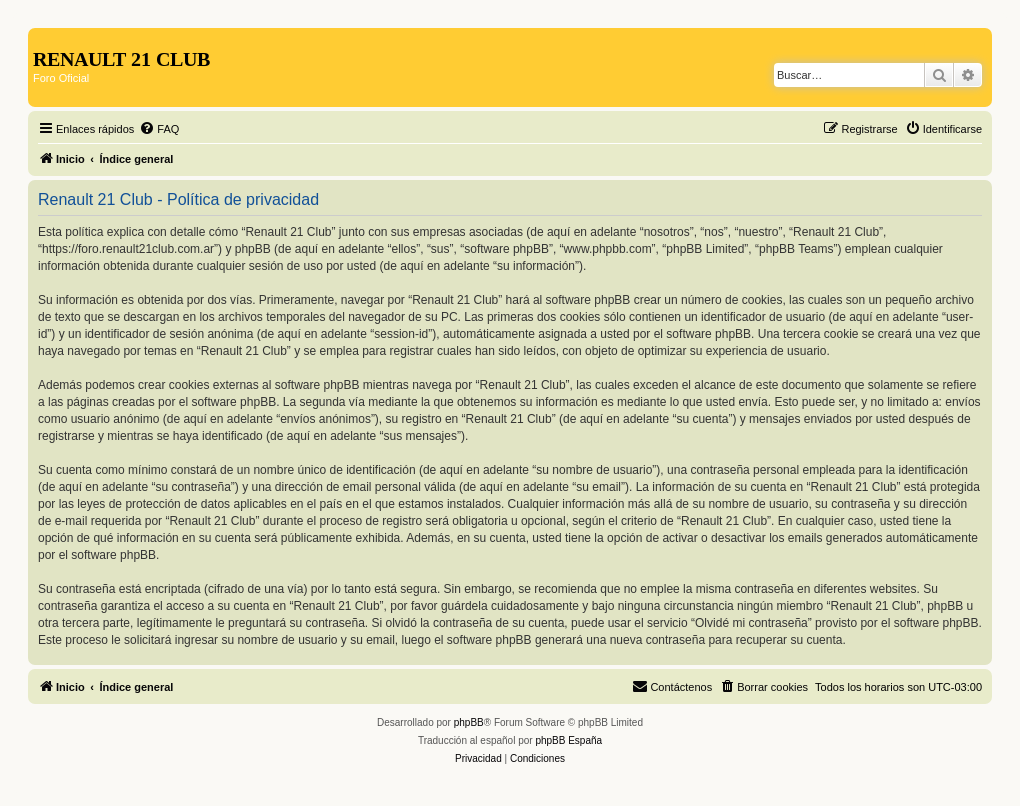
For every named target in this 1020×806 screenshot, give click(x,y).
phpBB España (568, 740)
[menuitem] (159, 129)
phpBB (469, 722)
